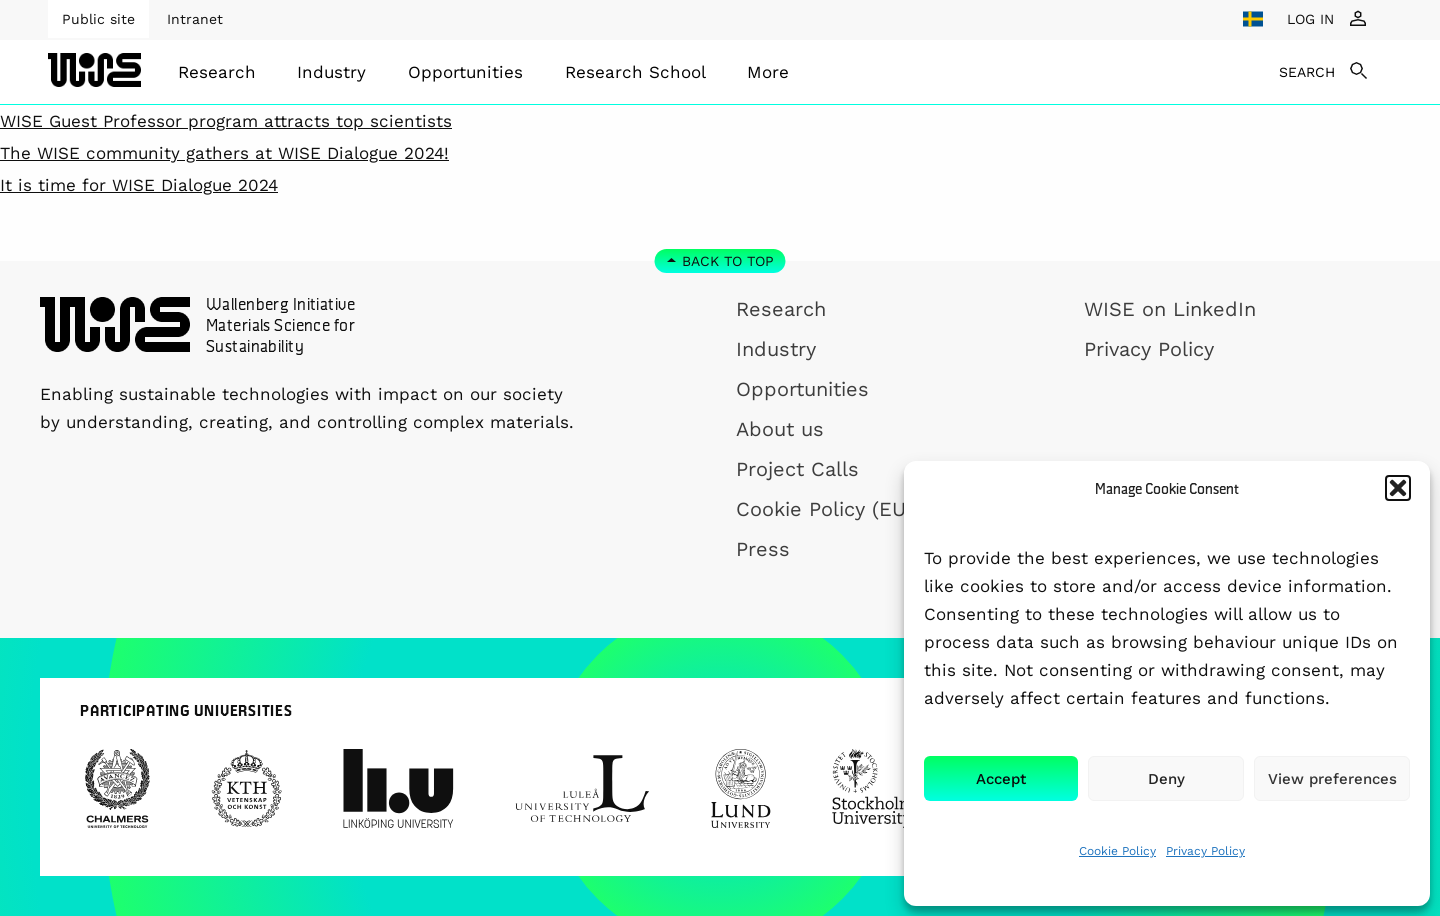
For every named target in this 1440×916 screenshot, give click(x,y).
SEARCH (1307, 72)
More (768, 72)
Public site (98, 19)
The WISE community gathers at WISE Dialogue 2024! (224, 153)
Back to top (728, 261)
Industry (331, 72)
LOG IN (1310, 19)
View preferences (1332, 779)
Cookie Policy (1117, 851)
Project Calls (797, 469)
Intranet (195, 19)
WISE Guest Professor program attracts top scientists (226, 121)
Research (217, 72)
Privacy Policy (1205, 851)
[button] (1398, 488)
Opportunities (465, 72)
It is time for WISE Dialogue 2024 (139, 185)
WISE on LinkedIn (1170, 309)
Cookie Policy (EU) (824, 509)
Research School (635, 72)
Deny (1166, 779)
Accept (1001, 779)
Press (763, 549)
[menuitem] (217, 72)
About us (780, 429)
